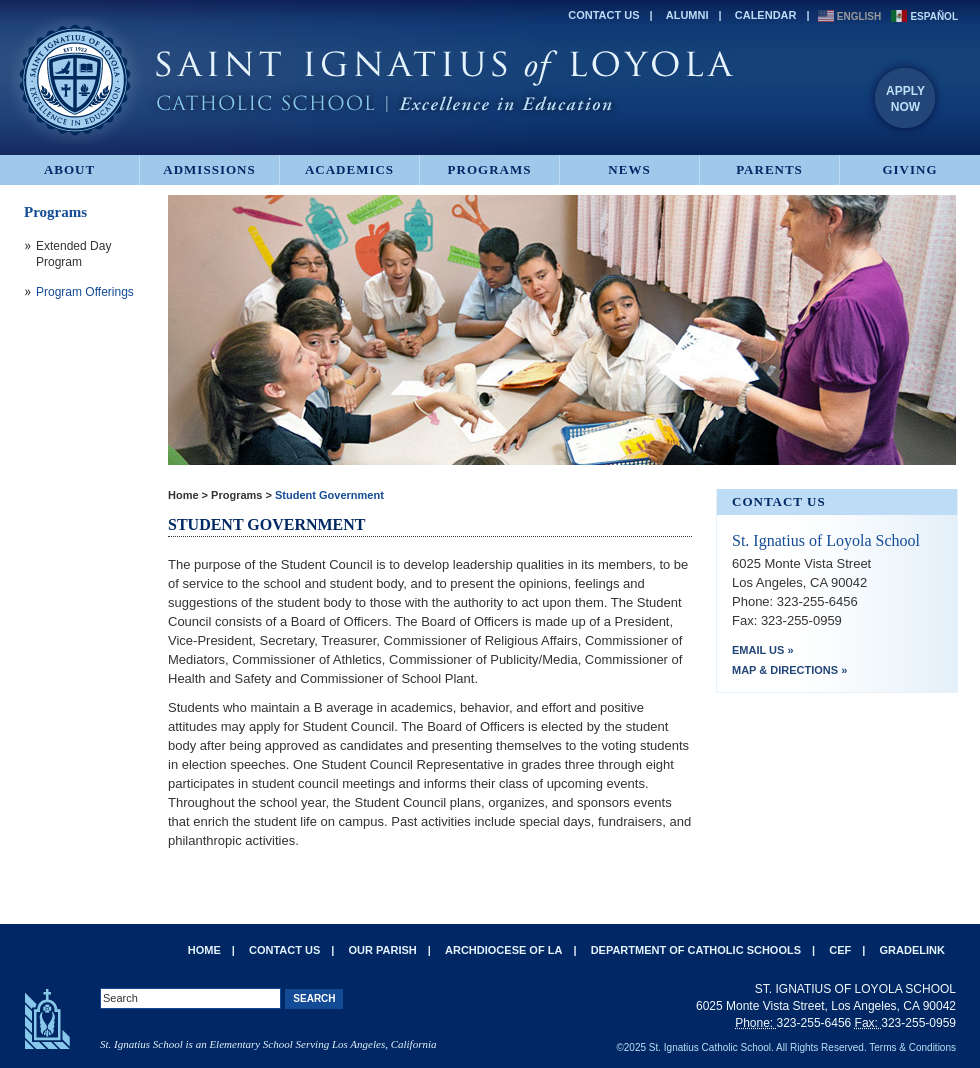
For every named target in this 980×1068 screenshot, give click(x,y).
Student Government (329, 495)
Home (183, 495)
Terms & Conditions (912, 1047)
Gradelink (912, 950)
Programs (490, 169)
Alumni (687, 15)
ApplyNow (905, 99)
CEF (840, 950)
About (69, 169)
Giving (909, 169)
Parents (769, 169)
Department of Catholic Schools (696, 950)
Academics (349, 169)
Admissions (209, 169)
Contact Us (603, 15)
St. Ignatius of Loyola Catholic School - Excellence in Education (375, 80)
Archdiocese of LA (503, 950)
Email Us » (763, 650)
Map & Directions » (789, 670)
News (629, 169)
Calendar (766, 15)
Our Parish (383, 950)
